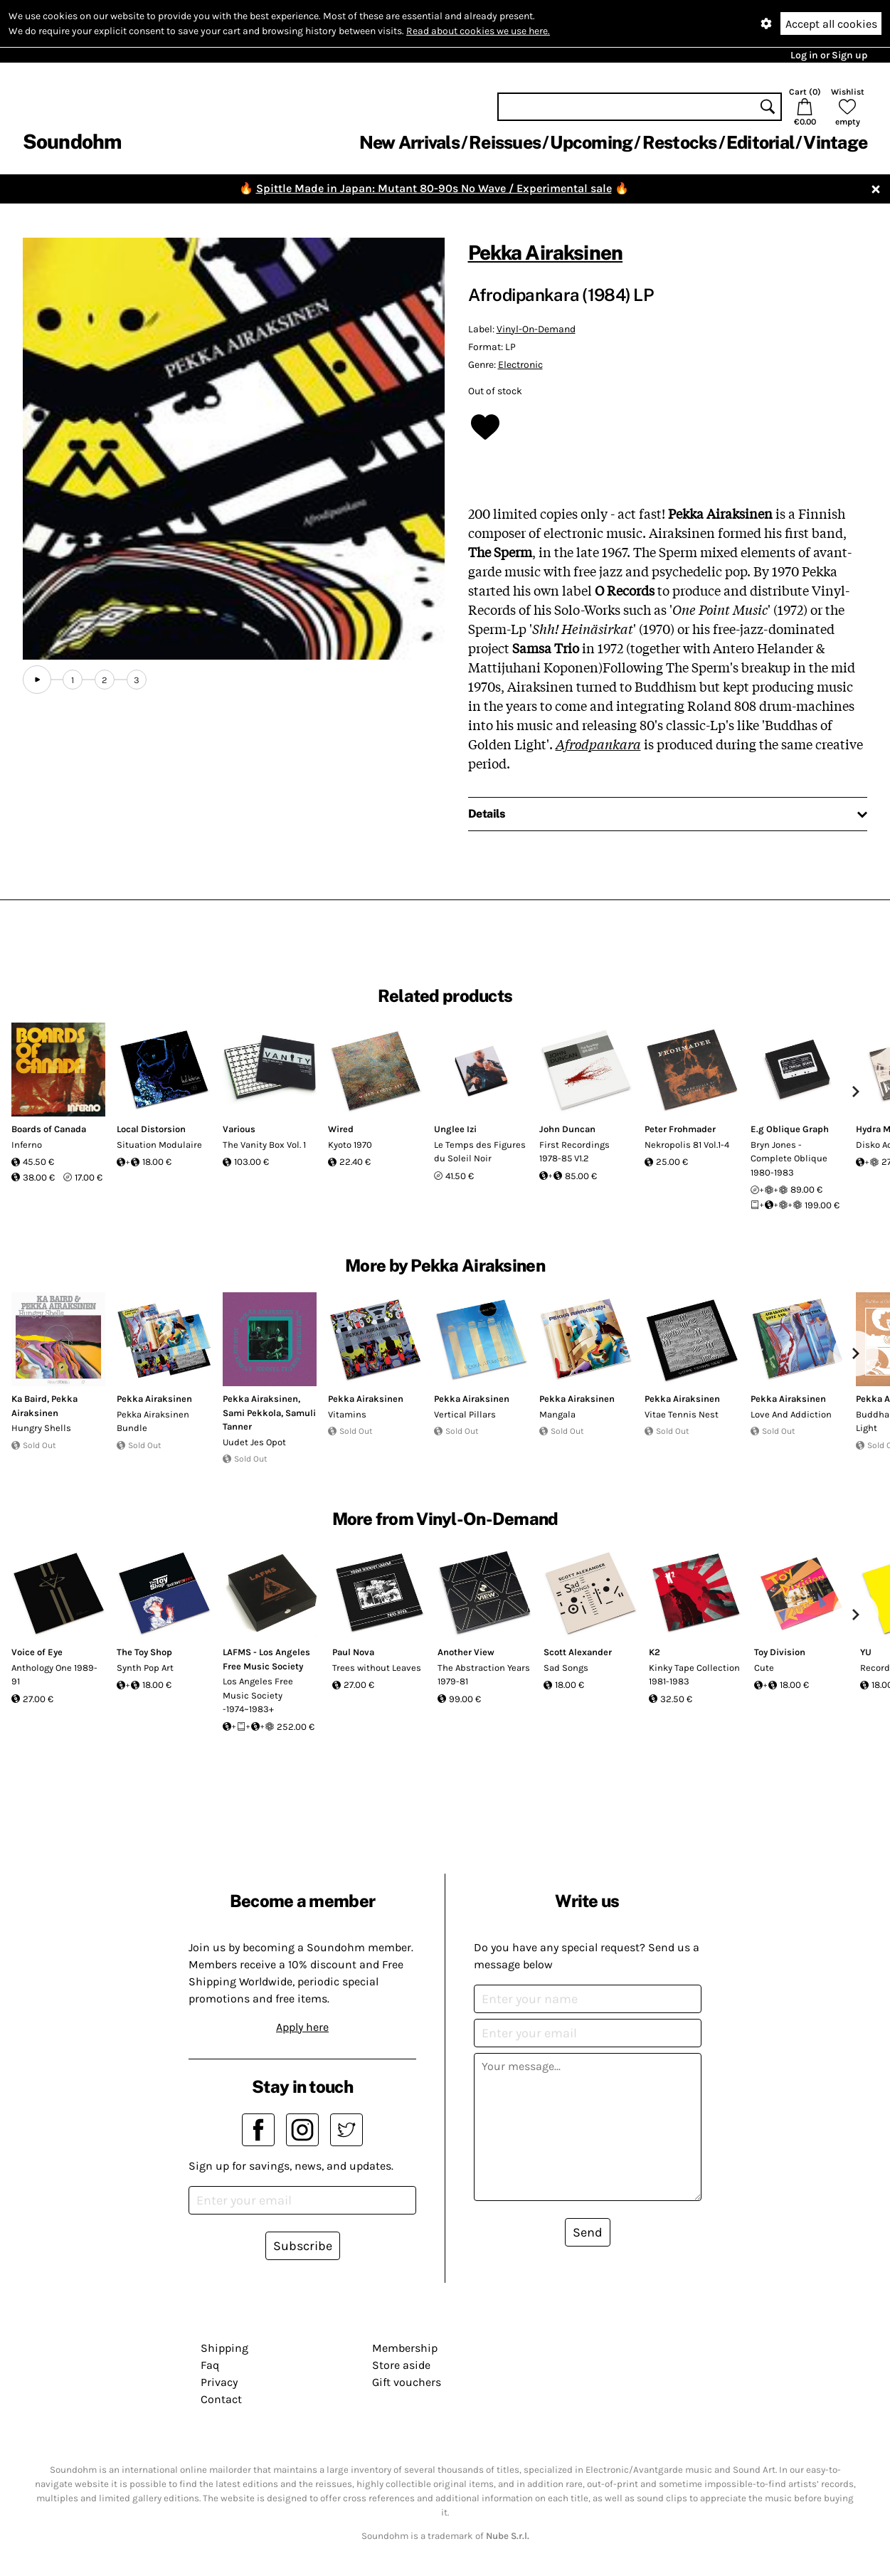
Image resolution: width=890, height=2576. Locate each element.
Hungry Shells (41, 1427)
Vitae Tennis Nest (682, 1414)
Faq (210, 2365)
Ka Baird (29, 1398)
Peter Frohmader (680, 1129)
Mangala (557, 1414)
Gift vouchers (406, 2382)
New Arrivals (409, 142)
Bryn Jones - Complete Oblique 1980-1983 (789, 1158)
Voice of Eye (37, 1652)
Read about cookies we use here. (478, 31)
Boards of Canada (48, 1129)
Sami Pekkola (252, 1413)
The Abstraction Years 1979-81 (484, 1674)
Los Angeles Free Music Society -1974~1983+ (258, 1695)
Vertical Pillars (465, 1414)
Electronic (520, 365)
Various (239, 1129)
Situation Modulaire (159, 1144)
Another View (466, 1652)
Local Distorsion (151, 1129)
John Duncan (567, 1129)
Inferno (26, 1144)
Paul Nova (353, 1652)
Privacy (219, 2382)
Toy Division (779, 1652)
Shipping (224, 2348)
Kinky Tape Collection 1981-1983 (694, 1674)
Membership (405, 2348)
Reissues (505, 142)
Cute (764, 1667)
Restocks (679, 142)
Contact (221, 2399)
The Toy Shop (144, 1652)
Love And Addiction (791, 1414)
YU (866, 1652)
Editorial (760, 142)
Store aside (401, 2365)
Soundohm (72, 141)
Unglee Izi (455, 1129)
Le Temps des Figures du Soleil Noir (480, 1151)
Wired (341, 1129)
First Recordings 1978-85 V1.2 (574, 1151)
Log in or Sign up (828, 55)
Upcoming (591, 142)
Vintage (835, 142)
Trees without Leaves (376, 1667)
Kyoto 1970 (350, 1144)
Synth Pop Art (145, 1667)
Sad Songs (566, 1667)
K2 (654, 1652)
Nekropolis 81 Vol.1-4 (687, 1144)
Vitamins (347, 1414)
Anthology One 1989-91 (54, 1674)
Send (588, 2232)
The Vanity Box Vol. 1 (264, 1144)
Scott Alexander (578, 1652)
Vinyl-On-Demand (536, 329)
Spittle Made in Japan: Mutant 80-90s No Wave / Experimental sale (434, 188)
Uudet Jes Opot (254, 1442)
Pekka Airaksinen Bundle (153, 1421)
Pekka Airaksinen (545, 252)
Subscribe (302, 2246)
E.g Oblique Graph (790, 1129)
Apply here (302, 2027)
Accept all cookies (831, 24)
